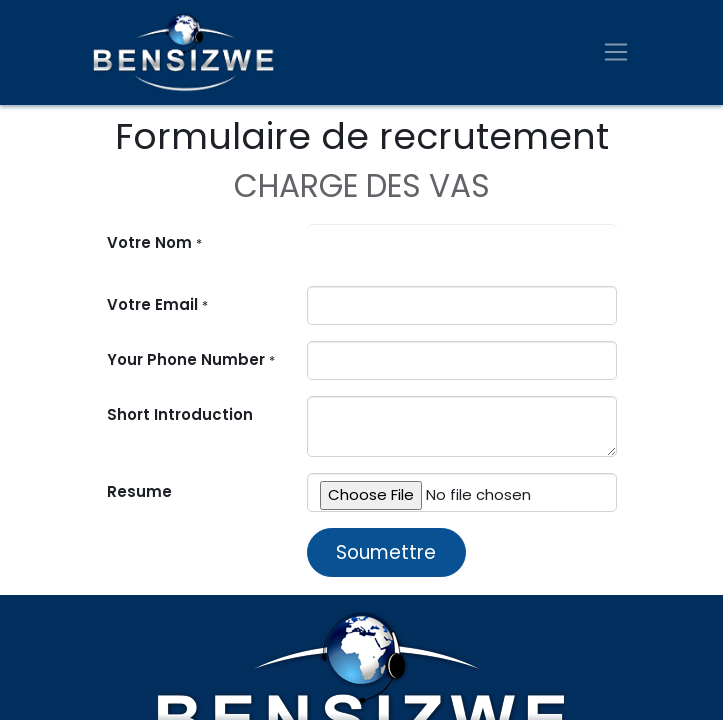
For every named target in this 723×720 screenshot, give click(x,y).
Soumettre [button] (386, 552)
